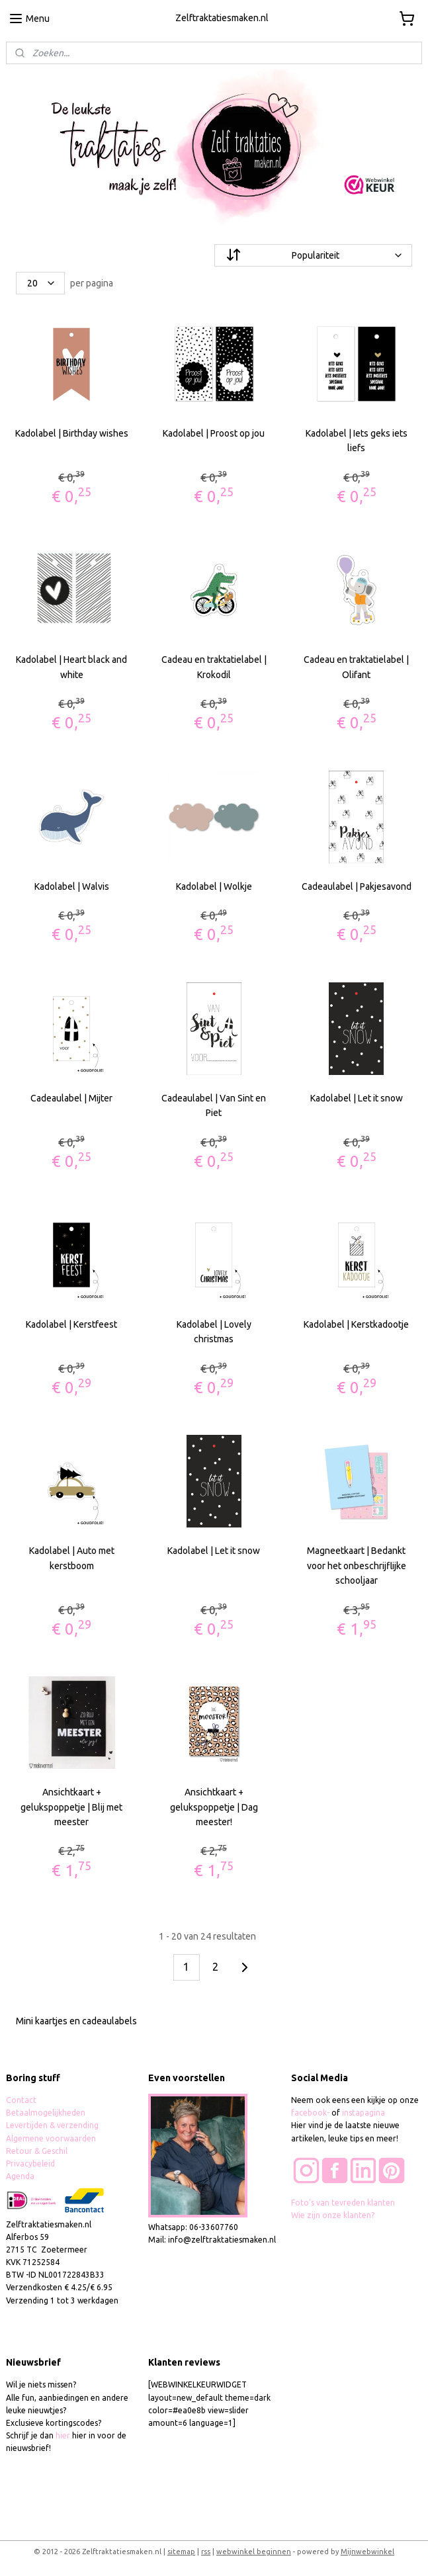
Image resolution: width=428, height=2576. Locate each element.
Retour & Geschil (36, 2151)
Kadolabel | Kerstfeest (71, 1324)
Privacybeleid (30, 2163)
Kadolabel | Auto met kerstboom (71, 1558)
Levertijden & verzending (52, 2125)
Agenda (20, 2176)
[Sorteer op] (313, 255)
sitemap (181, 2551)
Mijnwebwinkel (367, 2551)
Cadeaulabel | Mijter (71, 1098)
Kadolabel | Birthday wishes (71, 433)
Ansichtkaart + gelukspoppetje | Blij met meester (71, 1807)
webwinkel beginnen (253, 2551)
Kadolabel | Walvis (71, 886)
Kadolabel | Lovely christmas (214, 1331)
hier (63, 2435)
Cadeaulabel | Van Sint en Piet (213, 1105)
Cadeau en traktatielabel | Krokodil (214, 667)
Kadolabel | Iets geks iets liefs (356, 440)
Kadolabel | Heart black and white (71, 667)
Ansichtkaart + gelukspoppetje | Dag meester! (214, 1807)
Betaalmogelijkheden (46, 2112)
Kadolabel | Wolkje (214, 886)
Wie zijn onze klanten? (332, 2215)
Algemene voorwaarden (51, 2138)
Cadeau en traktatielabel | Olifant (356, 667)
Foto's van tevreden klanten (343, 2202)
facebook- (311, 2112)
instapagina (363, 2112)
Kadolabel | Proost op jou (214, 433)
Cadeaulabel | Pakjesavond (356, 886)
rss (205, 2551)
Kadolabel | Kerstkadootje (356, 1324)
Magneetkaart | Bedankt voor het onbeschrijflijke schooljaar (356, 1566)
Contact (21, 2100)
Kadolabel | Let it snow (356, 1098)
